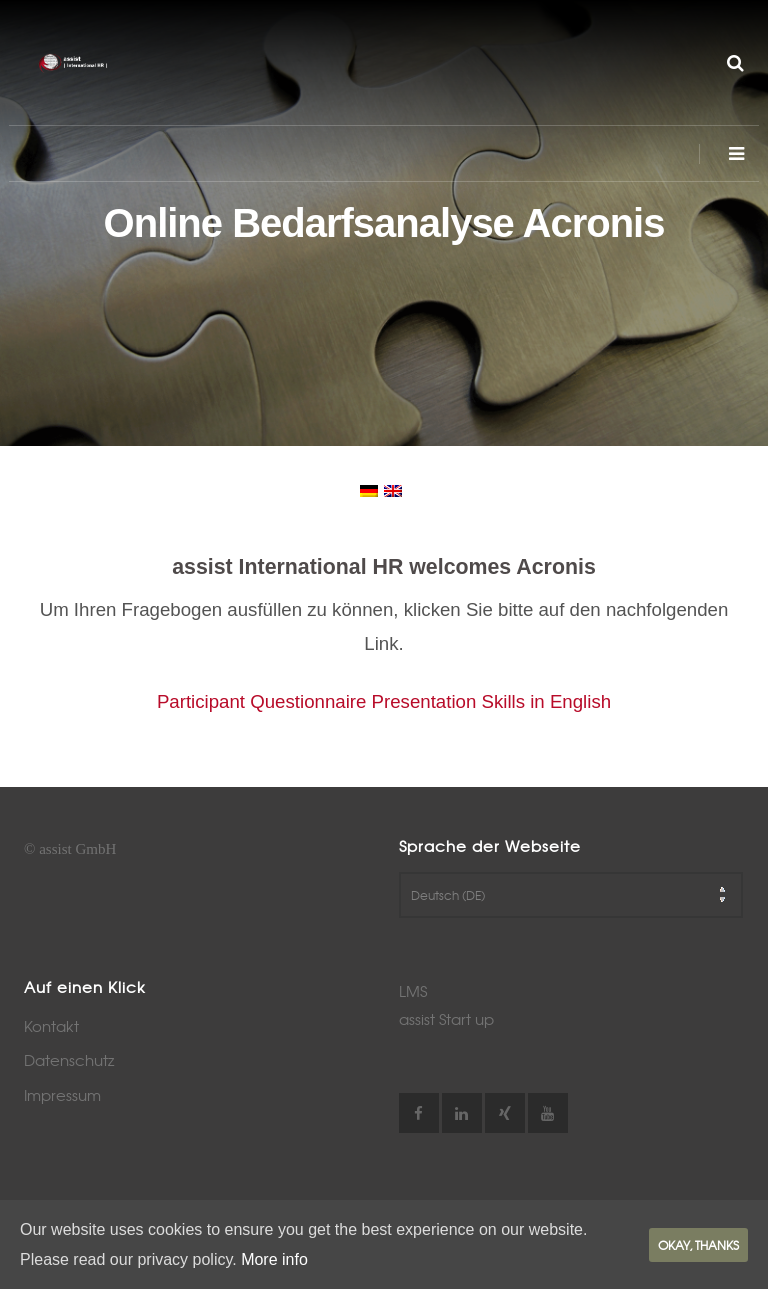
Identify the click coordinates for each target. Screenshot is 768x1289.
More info (274, 1259)
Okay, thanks (698, 1245)
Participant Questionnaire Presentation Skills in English (384, 701)
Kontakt (51, 1026)
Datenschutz (69, 1060)
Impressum (62, 1095)
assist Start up (446, 1019)
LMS (413, 991)
